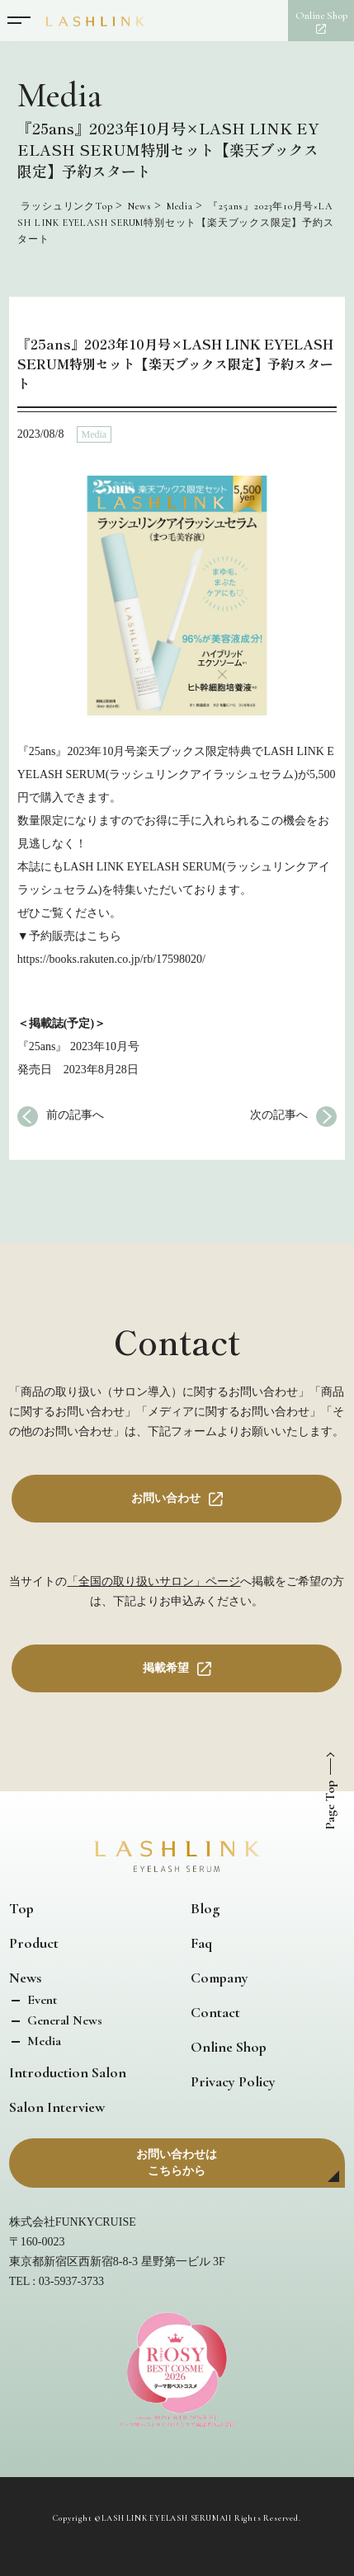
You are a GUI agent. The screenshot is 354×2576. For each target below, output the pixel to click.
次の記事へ (279, 1115)
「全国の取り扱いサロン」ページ (153, 1581)
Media (94, 434)
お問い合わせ (166, 1498)
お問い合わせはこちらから (176, 2162)
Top (21, 1908)
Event (40, 2000)
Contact (215, 2012)
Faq (201, 1943)
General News (63, 2020)
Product (34, 1943)
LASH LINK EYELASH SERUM (160, 2518)
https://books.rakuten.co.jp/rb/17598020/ (111, 959)
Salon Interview (57, 2107)
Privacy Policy (233, 2081)
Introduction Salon (67, 2072)
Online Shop (229, 2047)
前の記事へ (75, 1115)
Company (219, 1977)
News (25, 1977)
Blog (205, 1908)
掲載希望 (166, 1668)
